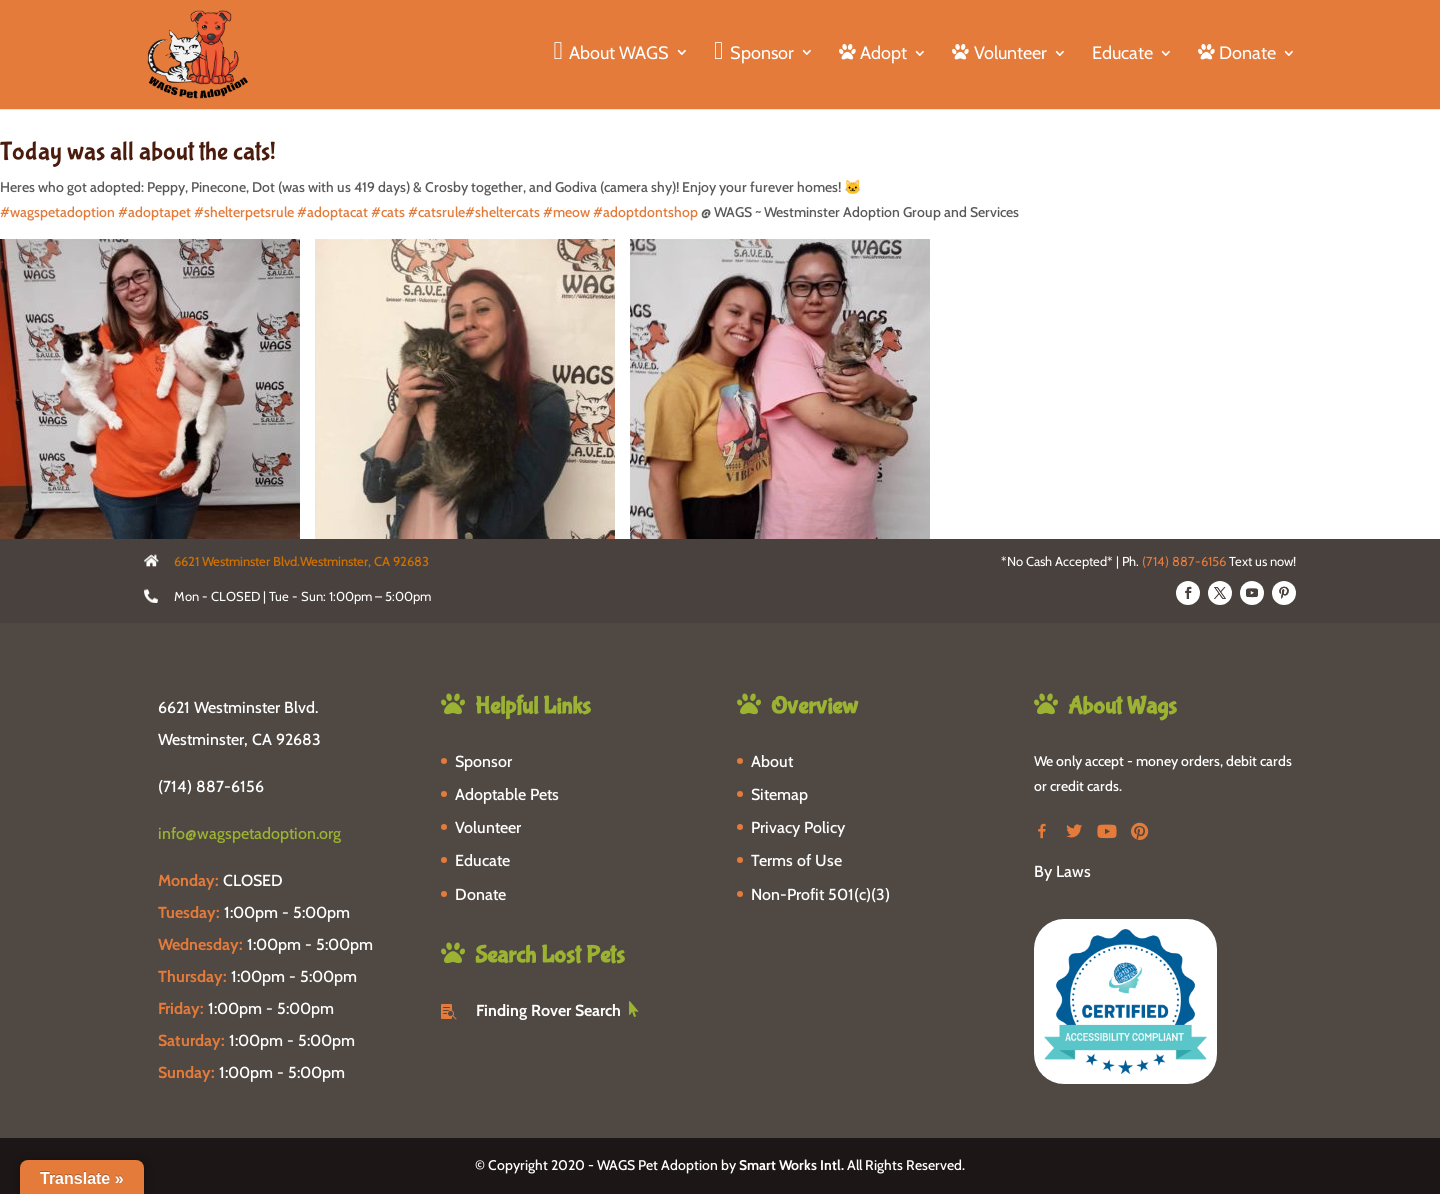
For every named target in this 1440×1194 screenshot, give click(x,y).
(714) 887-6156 (1184, 561)
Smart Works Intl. (791, 1165)
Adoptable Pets (507, 794)
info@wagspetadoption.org (249, 833)
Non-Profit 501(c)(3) (820, 894)
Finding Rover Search (548, 1010)
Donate (480, 894)
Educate (1122, 55)
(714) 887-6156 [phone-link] (211, 786)
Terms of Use (796, 860)
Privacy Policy (798, 827)
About (772, 761)
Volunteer (488, 827)
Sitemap (779, 794)
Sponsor (483, 761)
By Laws (1062, 871)
